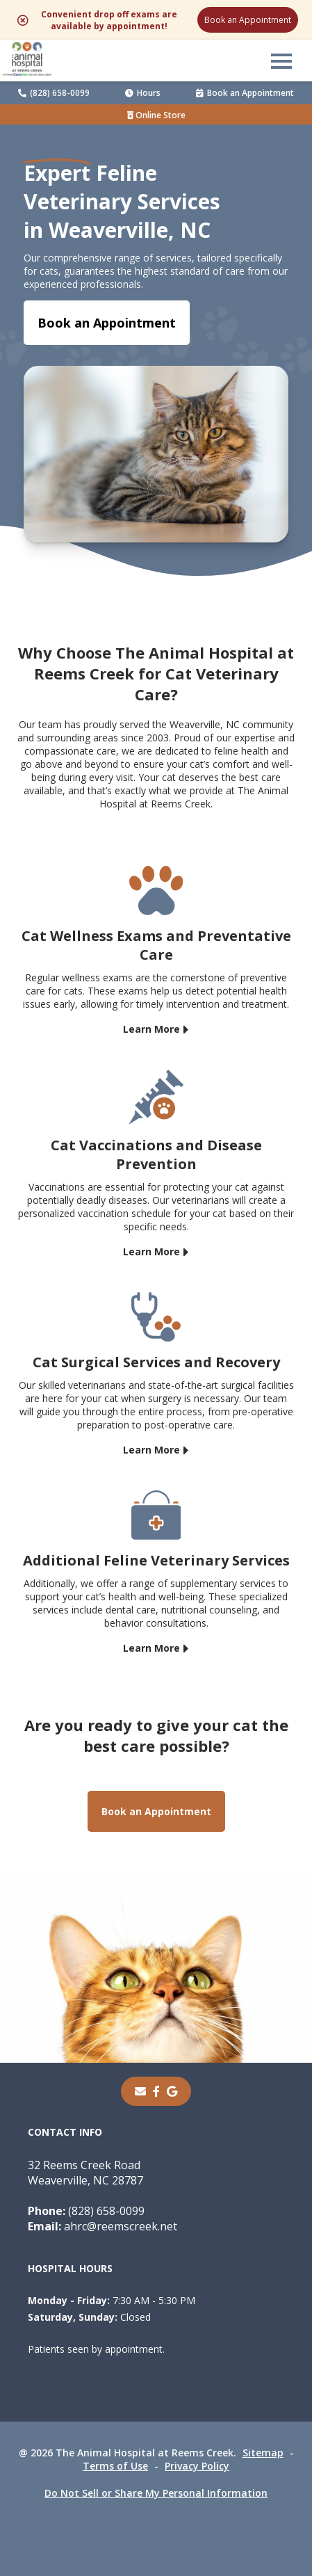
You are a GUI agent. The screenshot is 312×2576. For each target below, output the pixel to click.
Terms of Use (115, 2465)
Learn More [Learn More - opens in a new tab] (151, 1028)
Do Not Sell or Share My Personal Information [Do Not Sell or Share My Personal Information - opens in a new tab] (156, 2492)
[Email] (140, 2091)
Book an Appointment (247, 20)
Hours (143, 93)
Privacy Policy (197, 2465)
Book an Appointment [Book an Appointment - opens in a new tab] (107, 322)
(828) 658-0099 (54, 93)
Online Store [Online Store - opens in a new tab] (156, 115)
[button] (281, 60)
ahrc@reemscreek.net (102, 2226)
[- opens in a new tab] (156, 2091)
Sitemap (263, 2452)
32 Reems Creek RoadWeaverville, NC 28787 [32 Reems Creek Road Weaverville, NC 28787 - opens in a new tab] (85, 2172)
